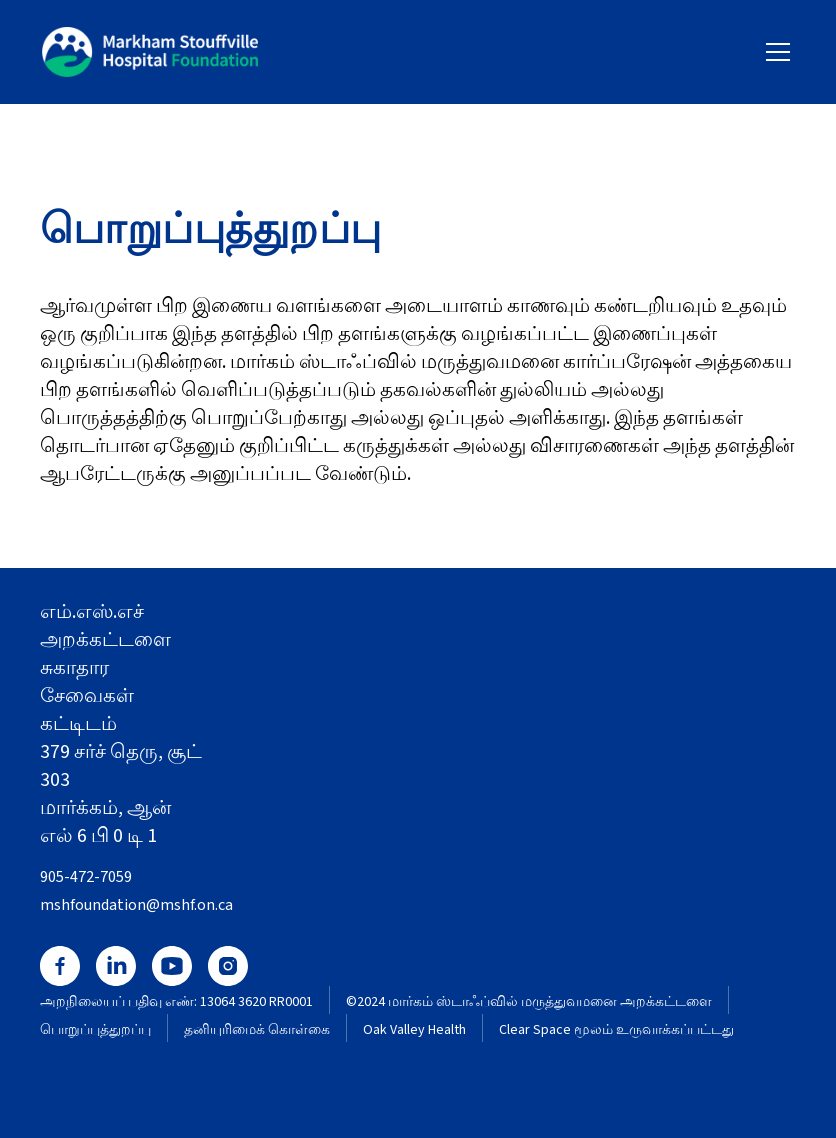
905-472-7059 (86, 877)
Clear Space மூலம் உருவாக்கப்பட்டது (616, 1030)
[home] (150, 52)
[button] (774, 52)
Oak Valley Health (414, 1030)
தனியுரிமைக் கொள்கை (257, 1030)
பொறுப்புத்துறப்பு (95, 1030)
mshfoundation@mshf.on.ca (136, 905)
